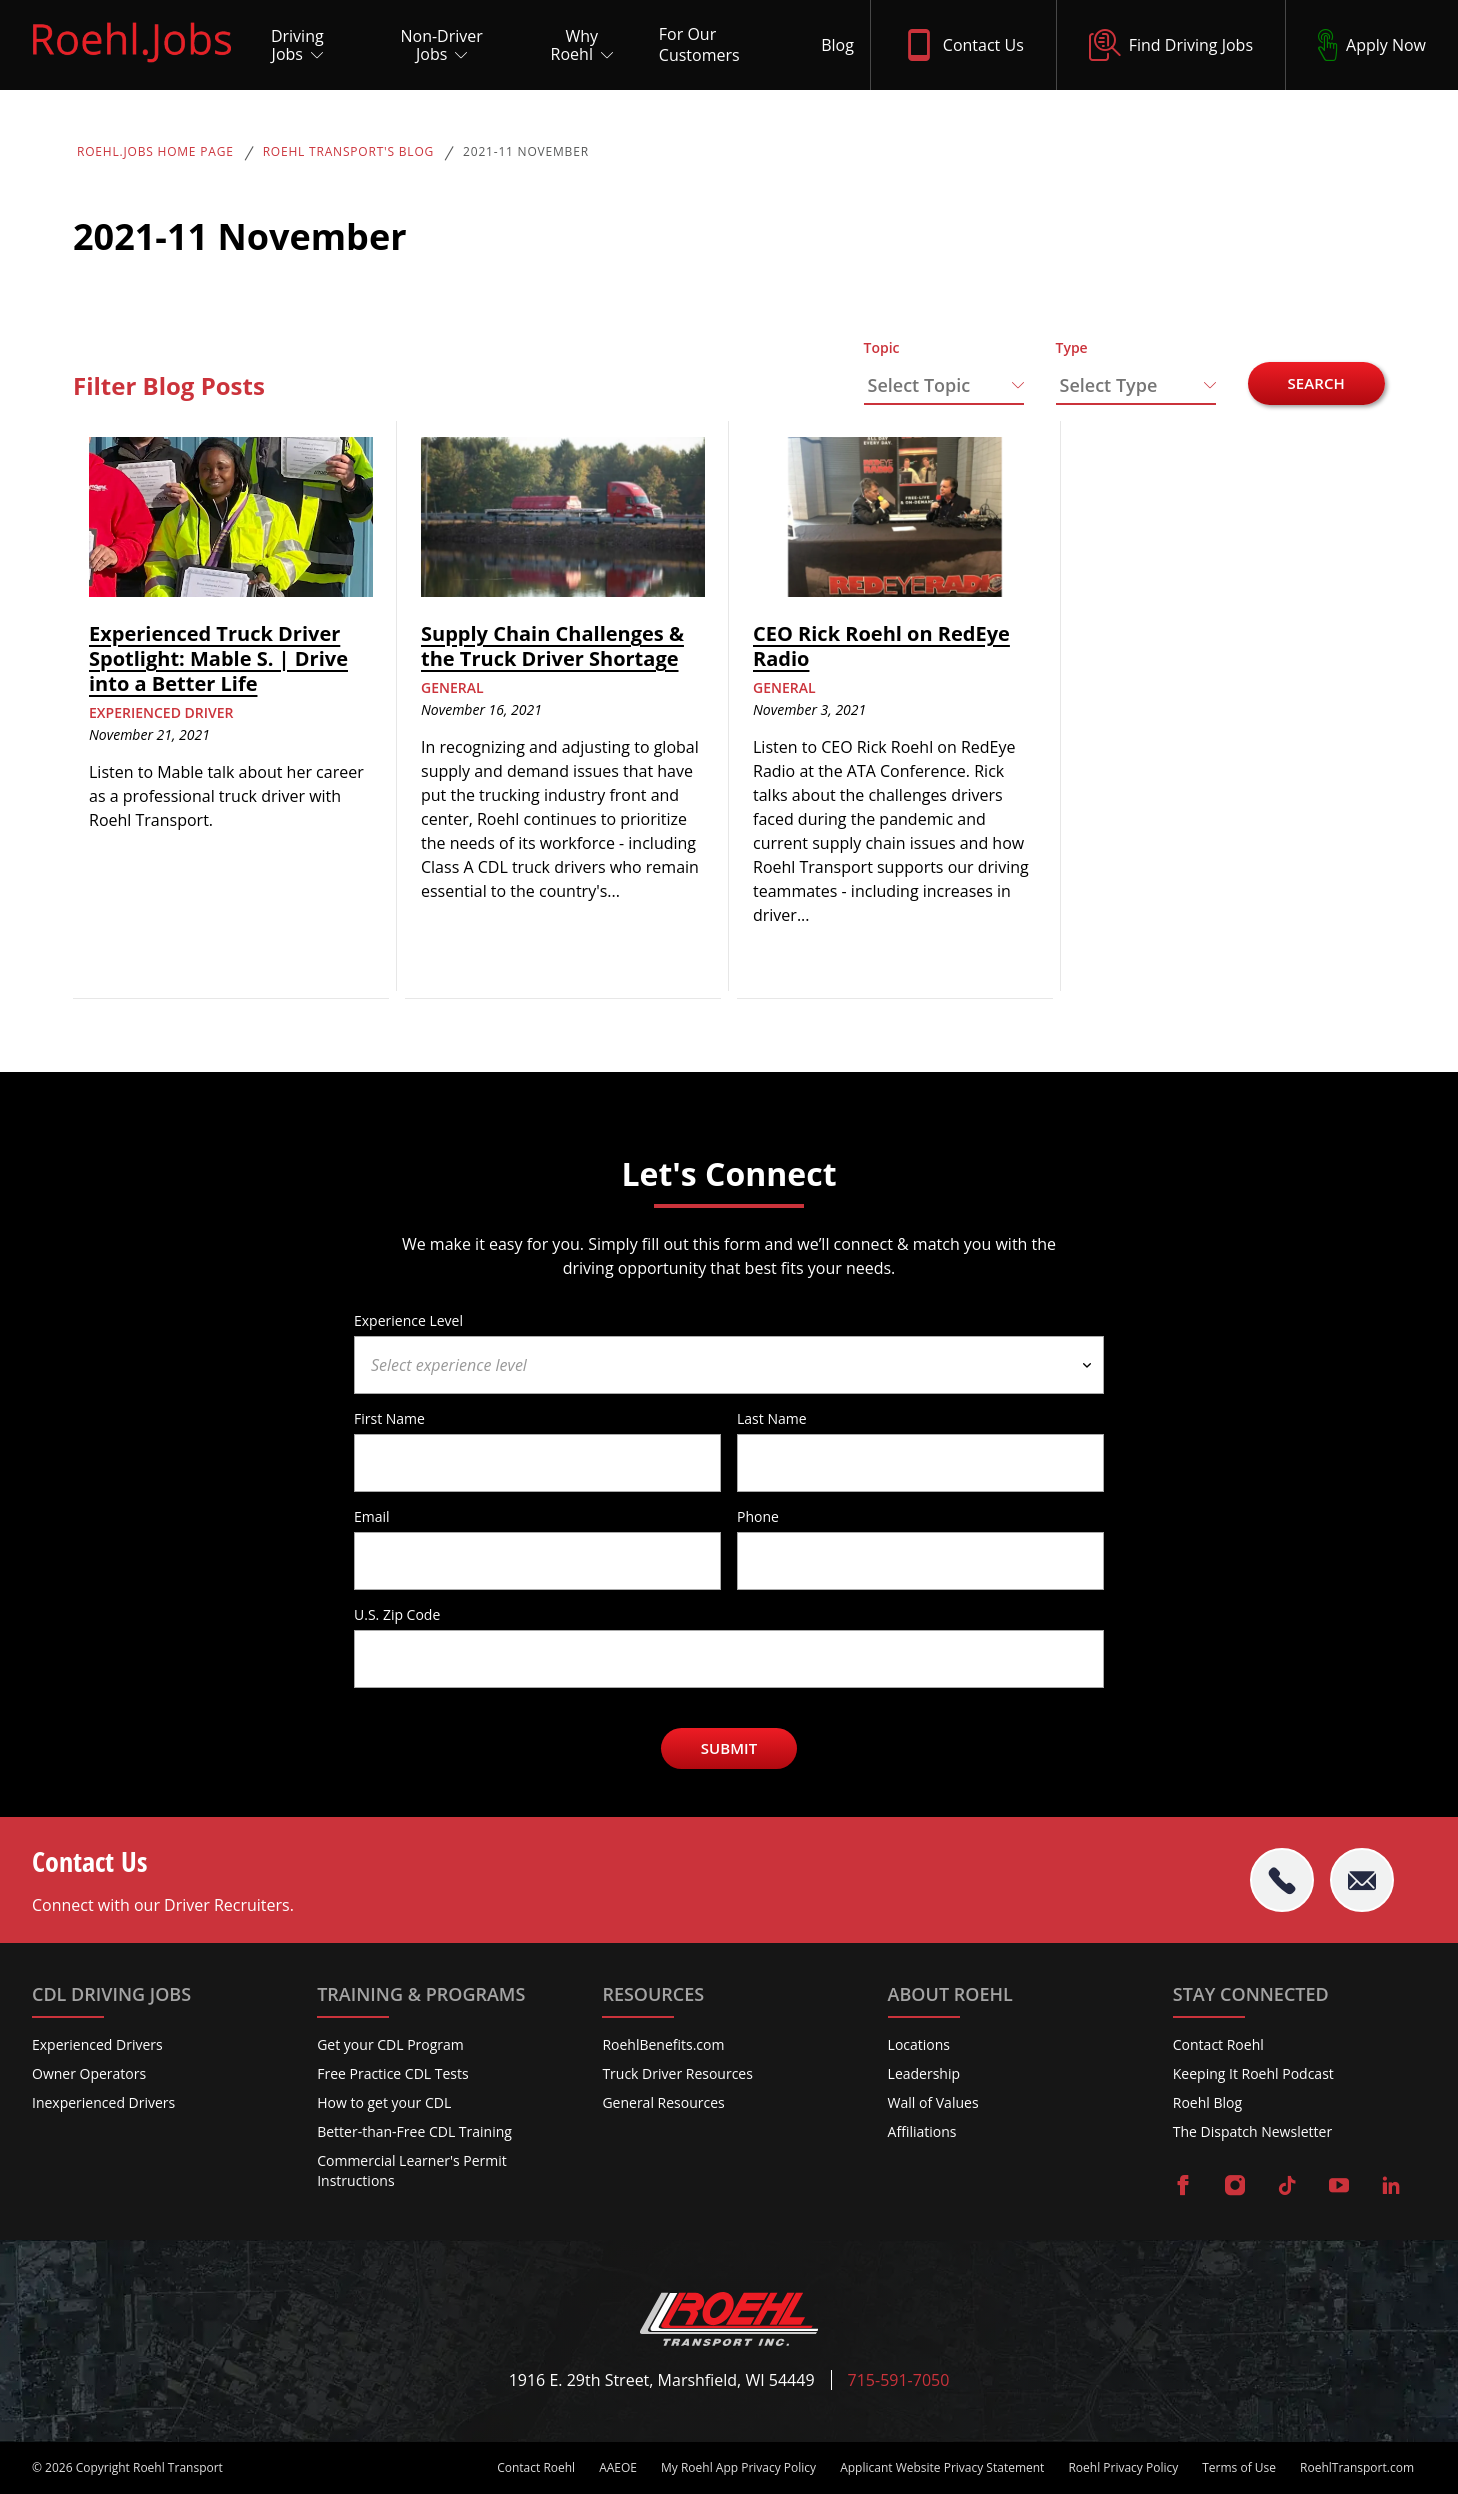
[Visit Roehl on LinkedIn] (1391, 2187)
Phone (758, 1516)
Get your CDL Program (390, 2044)
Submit (729, 1748)
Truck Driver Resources (677, 2073)
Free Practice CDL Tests (393, 2073)
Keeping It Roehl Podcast (1253, 2073)
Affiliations (922, 2131)
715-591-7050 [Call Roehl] (899, 2380)
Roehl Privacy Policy (1123, 2468)
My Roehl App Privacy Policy (738, 2468)
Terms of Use (1239, 2468)
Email (372, 1516)
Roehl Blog (1207, 2102)
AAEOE (618, 2468)
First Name (389, 1418)
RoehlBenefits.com (663, 2044)
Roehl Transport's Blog (348, 152)
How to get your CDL (384, 2102)
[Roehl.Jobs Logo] (132, 67)
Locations (919, 2044)
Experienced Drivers (97, 2044)
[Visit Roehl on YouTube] (1339, 2187)
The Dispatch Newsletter (1252, 2131)
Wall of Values (933, 2102)
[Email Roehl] (1362, 1880)
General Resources (663, 2102)
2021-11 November (526, 152)
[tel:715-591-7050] (1282, 1880)
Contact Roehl (1218, 2044)
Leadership (924, 2073)
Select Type (1109, 385)
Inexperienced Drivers (103, 2102)
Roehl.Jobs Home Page (155, 152)
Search (1317, 383)
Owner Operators (89, 2073)
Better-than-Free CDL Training (414, 2131)
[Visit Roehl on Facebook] (1183, 2187)
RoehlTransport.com (1357, 2468)
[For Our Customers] (724, 45)
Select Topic (919, 385)
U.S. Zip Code (397, 1614)
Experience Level (408, 1320)
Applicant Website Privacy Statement (942, 2468)
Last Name (772, 1418)
